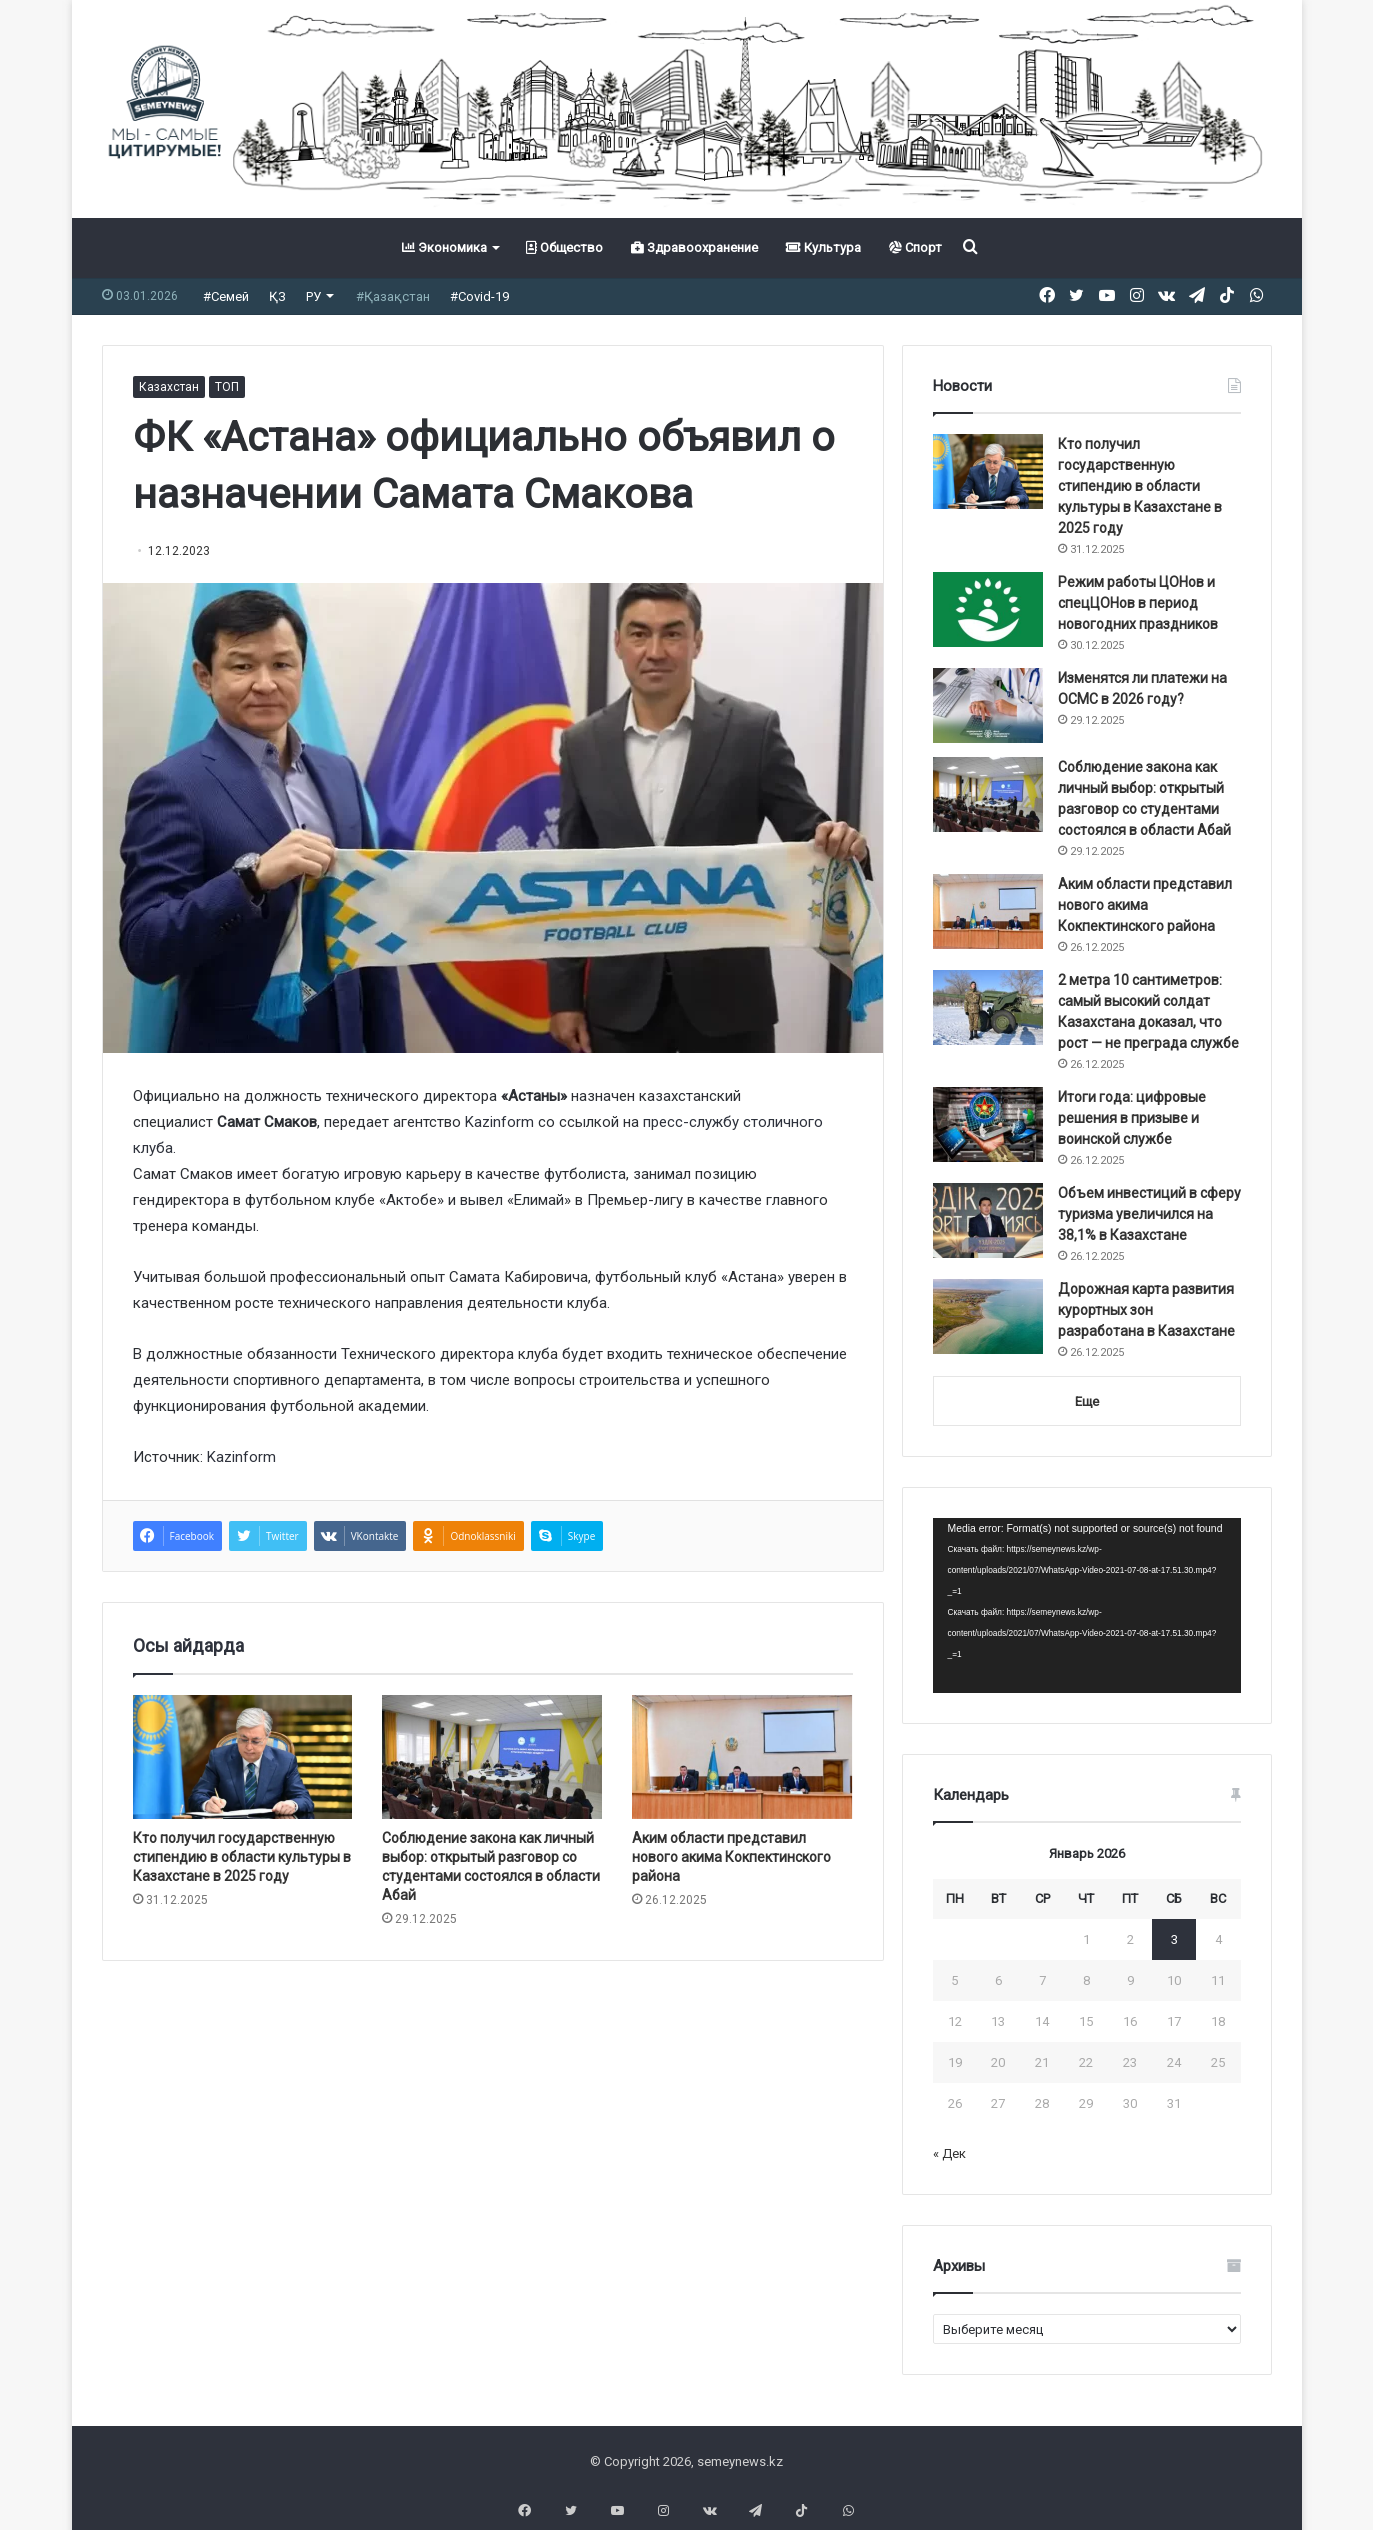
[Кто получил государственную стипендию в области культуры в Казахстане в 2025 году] (243, 1757)
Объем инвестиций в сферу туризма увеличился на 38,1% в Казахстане (1149, 1214)
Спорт (915, 247)
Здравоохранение (694, 247)
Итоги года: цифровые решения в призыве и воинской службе (1132, 1118)
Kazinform (499, 1122)
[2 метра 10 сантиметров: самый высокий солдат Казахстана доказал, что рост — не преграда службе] (988, 1007)
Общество (564, 247)
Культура (823, 247)
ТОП (227, 387)
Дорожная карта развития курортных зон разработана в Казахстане (1146, 1310)
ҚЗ (277, 296)
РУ (313, 296)
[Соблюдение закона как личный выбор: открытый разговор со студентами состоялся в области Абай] (492, 1757)
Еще (1087, 1401)
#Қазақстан (393, 296)
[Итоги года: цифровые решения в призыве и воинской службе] (988, 1124)
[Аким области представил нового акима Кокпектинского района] (742, 1757)
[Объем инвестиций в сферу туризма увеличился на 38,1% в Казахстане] (988, 1220)
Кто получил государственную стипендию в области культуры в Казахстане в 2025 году (242, 1857)
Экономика (444, 247)
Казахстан (169, 387)
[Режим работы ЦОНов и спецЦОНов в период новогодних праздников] (988, 609)
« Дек (949, 2153)
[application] (1087, 1606)
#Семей (226, 296)
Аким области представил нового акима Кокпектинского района (731, 1857)
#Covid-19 (479, 296)
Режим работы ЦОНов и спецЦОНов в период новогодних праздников (1138, 603)
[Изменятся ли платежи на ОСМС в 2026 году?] (988, 705)
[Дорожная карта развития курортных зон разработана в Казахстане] (988, 1316)
